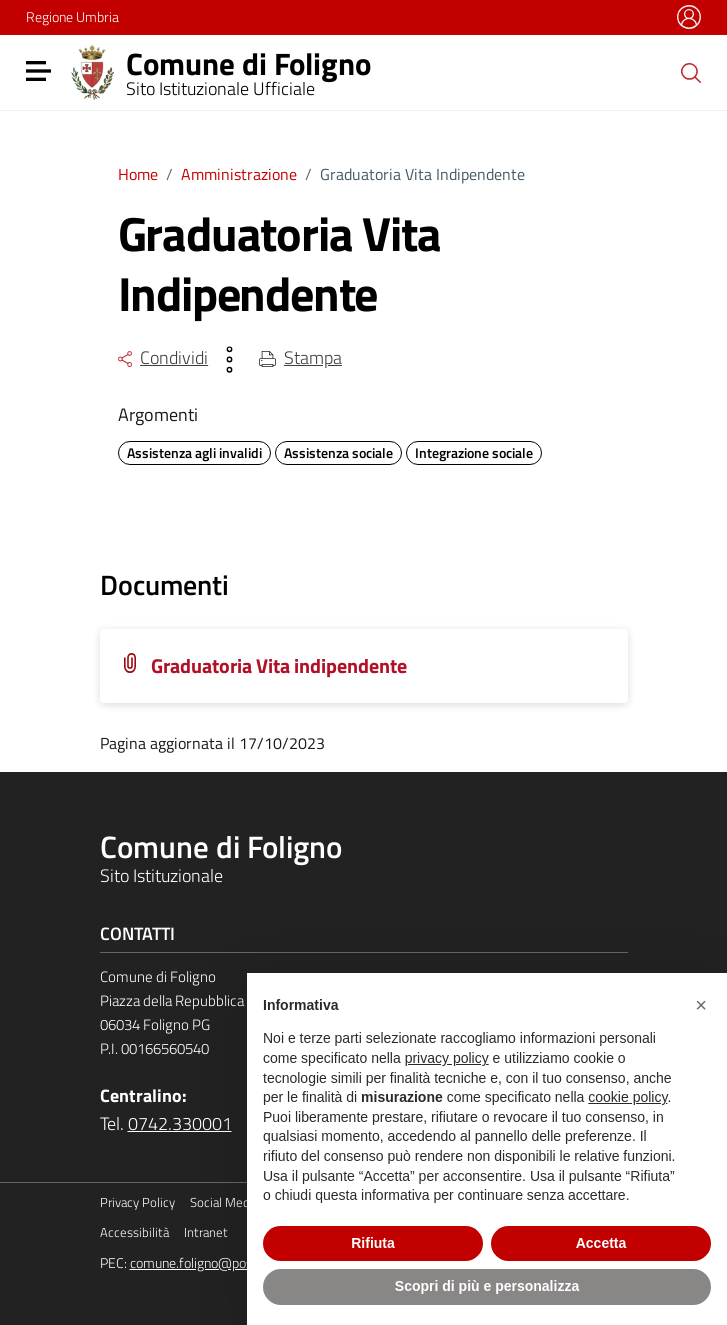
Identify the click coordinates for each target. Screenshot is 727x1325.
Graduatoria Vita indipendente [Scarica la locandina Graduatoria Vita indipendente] (279, 665)
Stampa (300, 357)
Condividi (163, 357)
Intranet (206, 1232)
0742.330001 (180, 1123)
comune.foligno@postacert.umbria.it (236, 1263)
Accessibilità (134, 1232)
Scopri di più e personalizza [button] (487, 1286)
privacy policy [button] (447, 1058)
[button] (701, 1005)
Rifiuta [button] (373, 1243)
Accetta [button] (601, 1243)
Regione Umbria (72, 16)
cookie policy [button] (627, 1097)
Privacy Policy (137, 1202)
